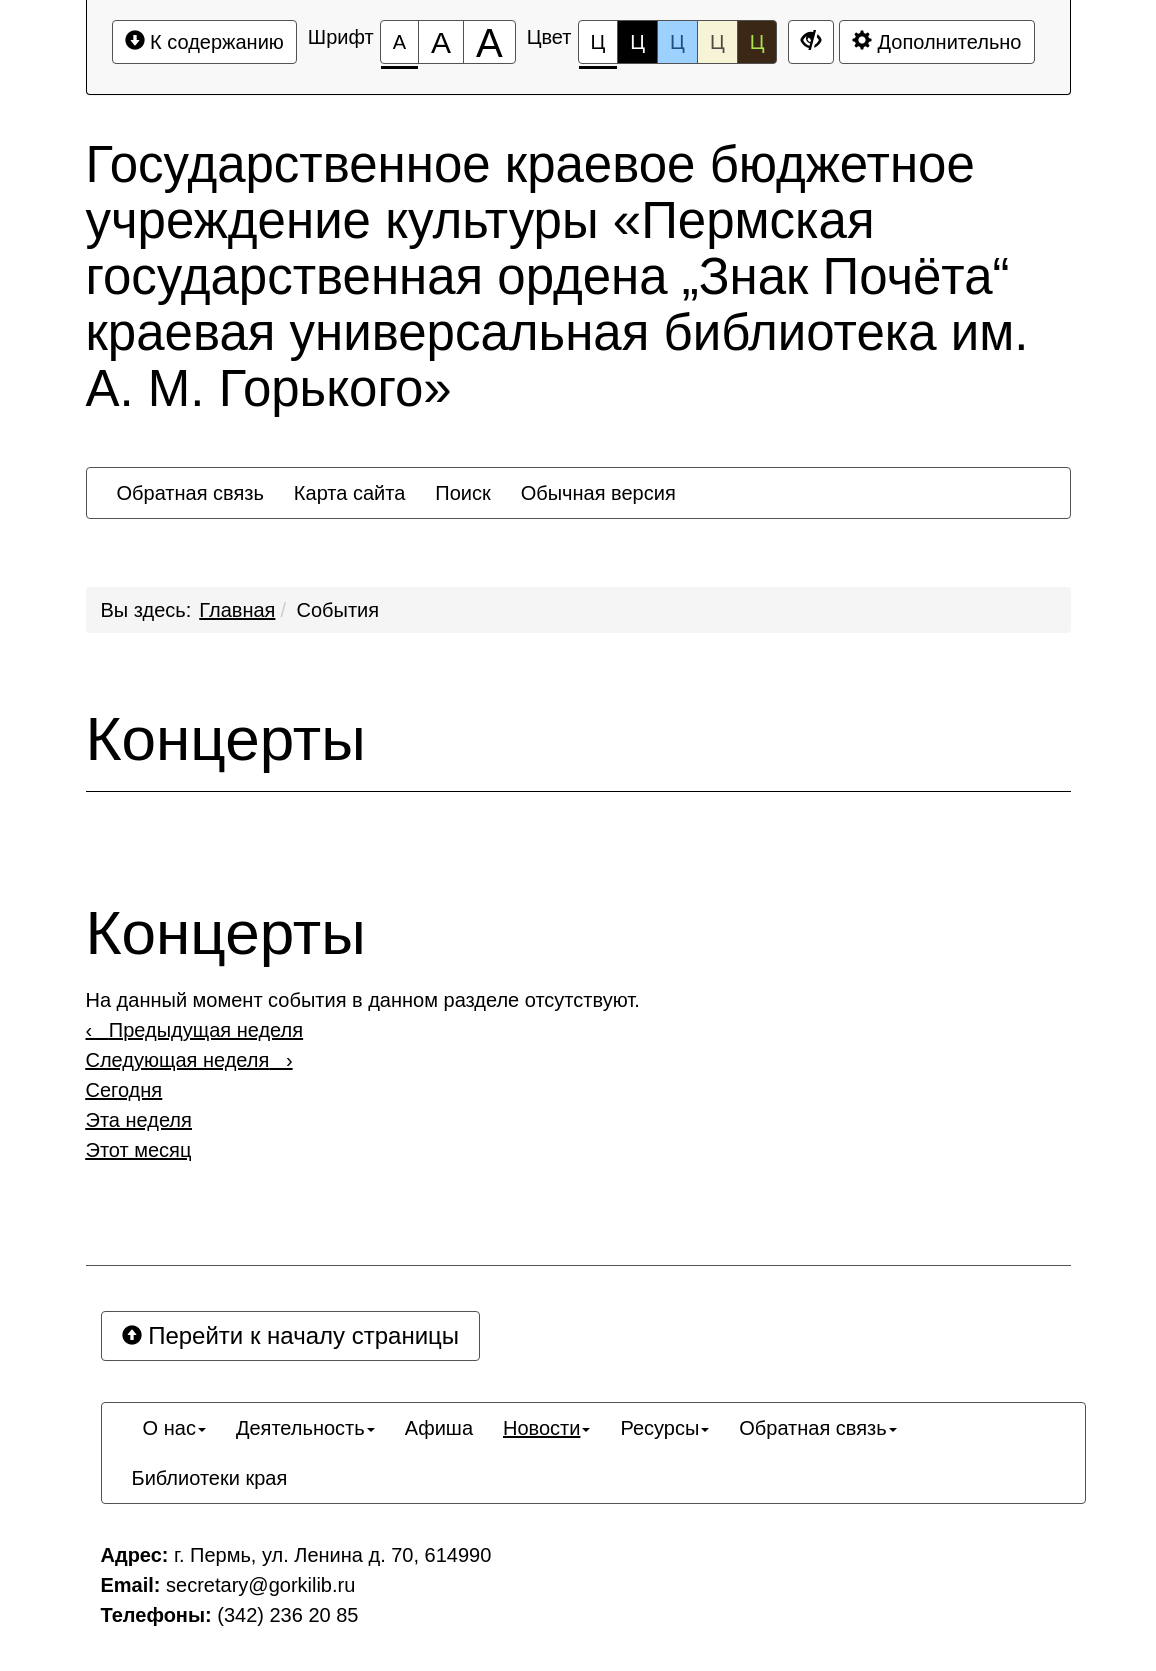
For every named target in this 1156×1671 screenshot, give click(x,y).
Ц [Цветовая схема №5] (757, 42)
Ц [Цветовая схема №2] (637, 42)
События (338, 610)
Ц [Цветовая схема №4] (717, 42)
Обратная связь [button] (190, 493)
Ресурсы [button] (664, 1428)
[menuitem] (190, 493)
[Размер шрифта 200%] (489, 42)
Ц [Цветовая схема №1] (598, 47)
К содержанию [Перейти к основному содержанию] (204, 41)
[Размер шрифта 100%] (399, 42)
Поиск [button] (462, 493)
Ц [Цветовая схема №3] (677, 42)
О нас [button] (169, 1428)
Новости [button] (546, 1428)
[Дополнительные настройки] (811, 42)
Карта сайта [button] (349, 493)
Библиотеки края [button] (210, 1478)
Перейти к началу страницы (291, 1335)
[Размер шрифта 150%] (441, 42)
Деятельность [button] (305, 1428)
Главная (237, 610)
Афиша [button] (439, 1428)
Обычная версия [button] (598, 493)
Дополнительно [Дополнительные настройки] (937, 41)
